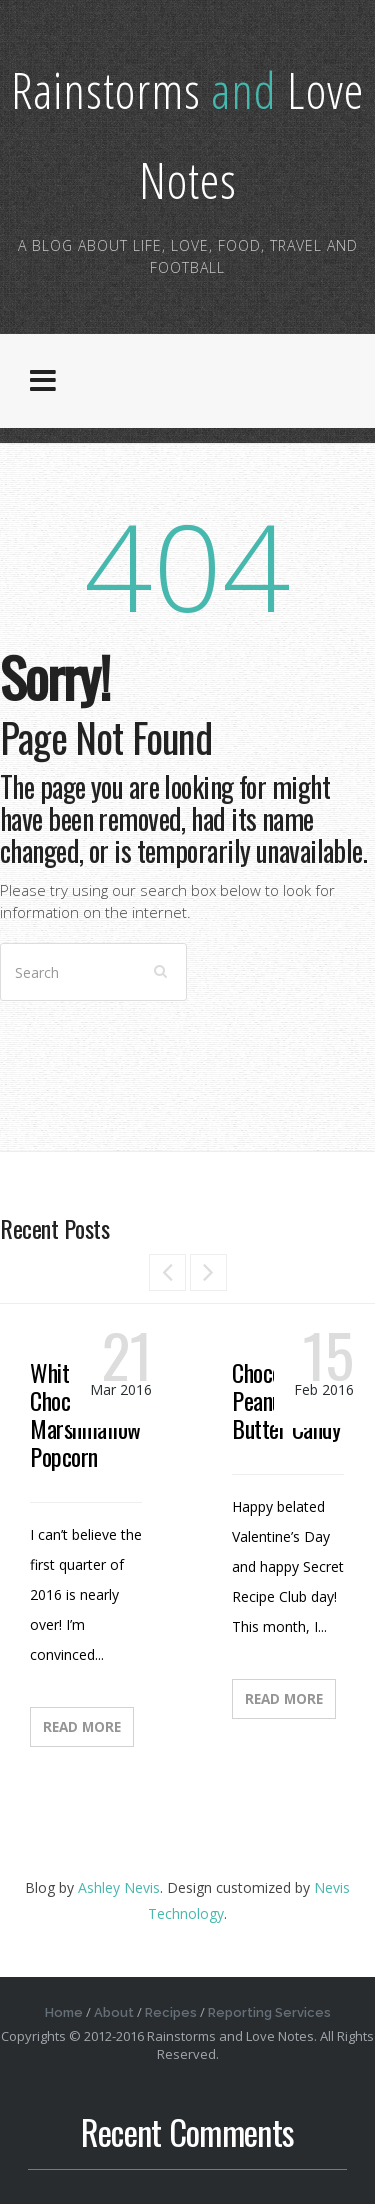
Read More (82, 1727)
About (114, 2012)
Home (64, 2012)
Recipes (171, 2012)
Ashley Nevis (119, 1887)
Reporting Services (269, 2012)
